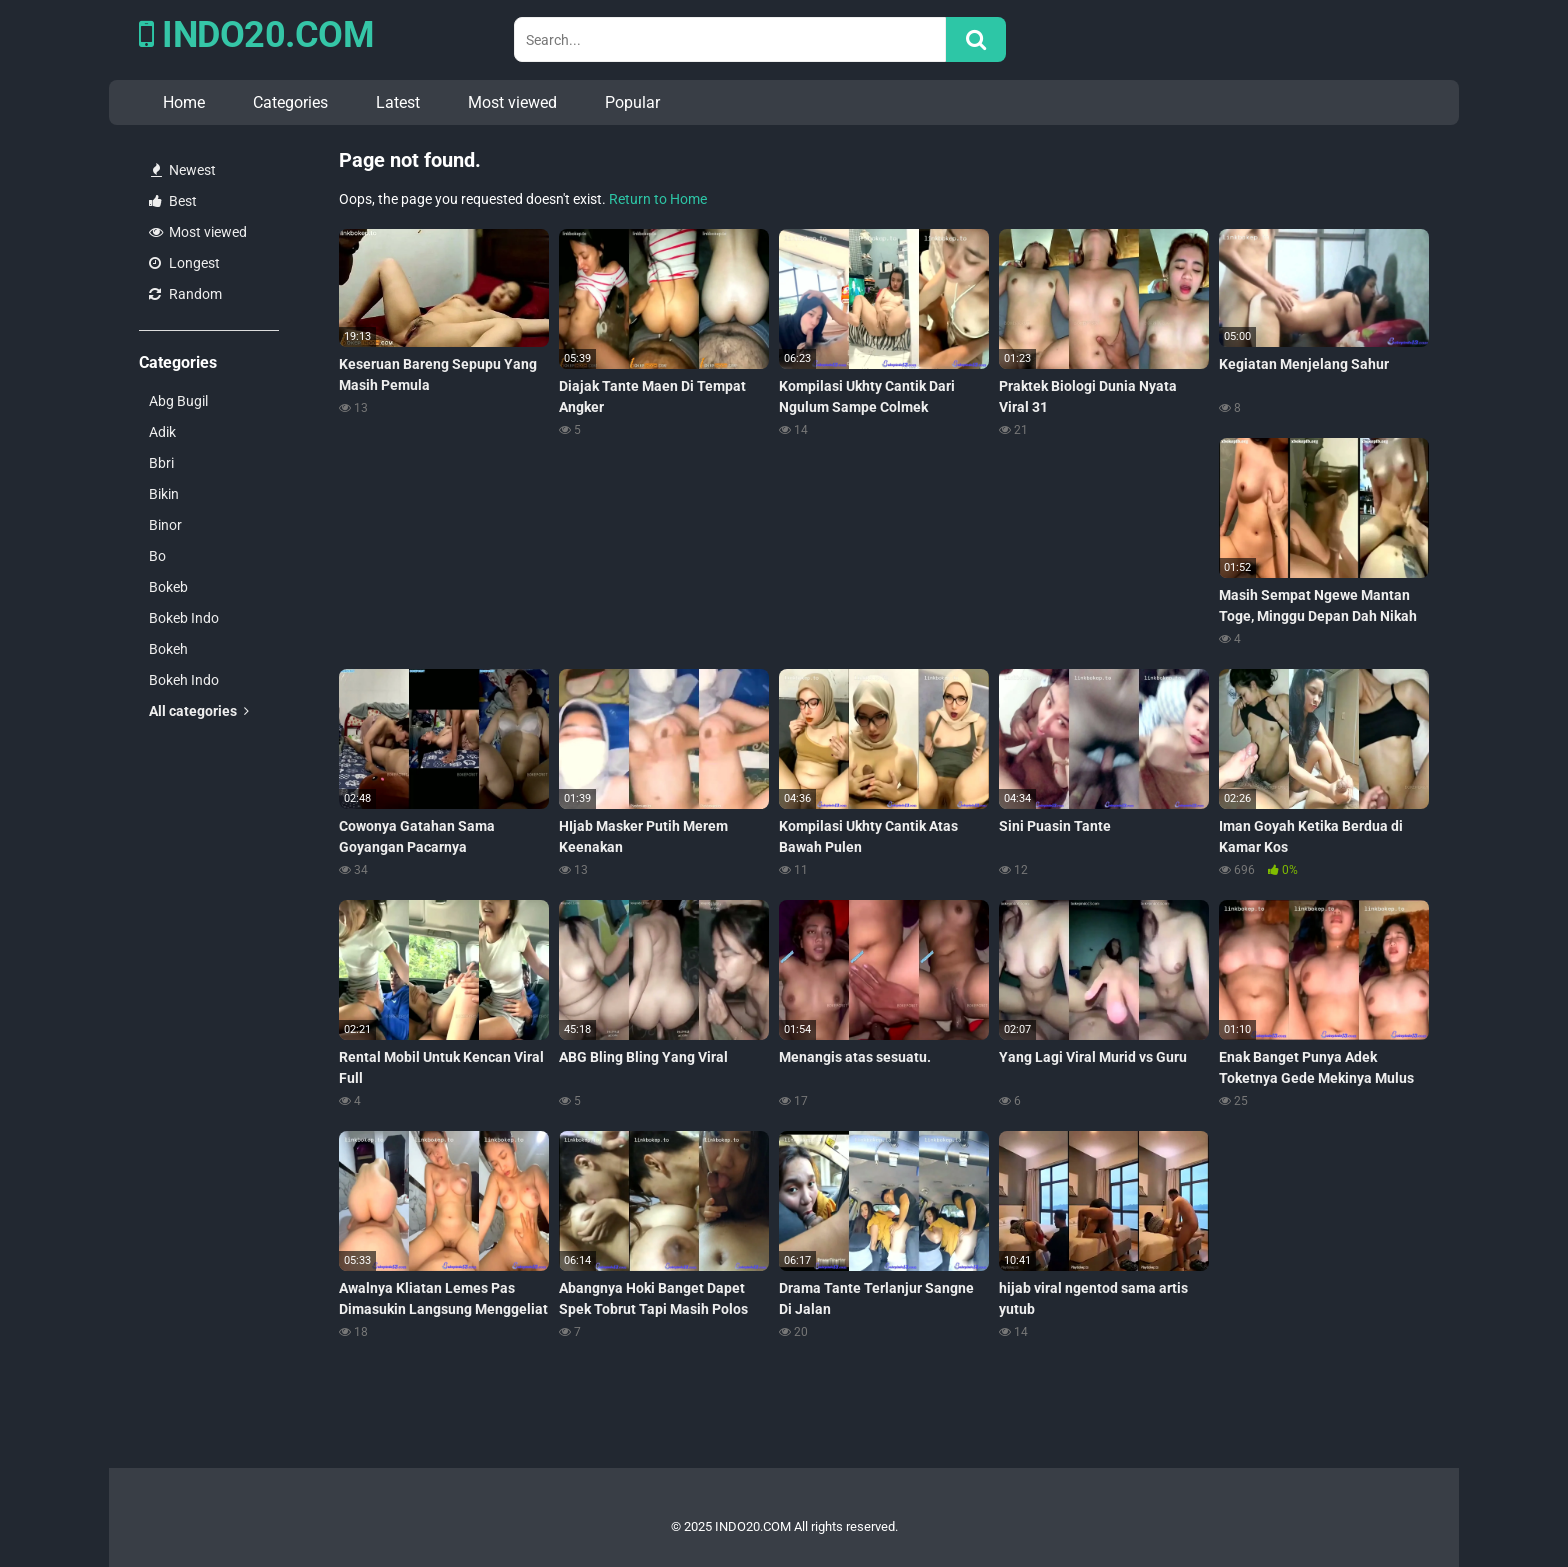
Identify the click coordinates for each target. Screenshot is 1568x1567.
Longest (184, 263)
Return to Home (658, 199)
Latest (398, 102)
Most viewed (512, 102)
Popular (632, 102)
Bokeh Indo (184, 680)
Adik (162, 432)
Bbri (161, 463)
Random (185, 294)
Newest (183, 170)
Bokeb (168, 587)
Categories (290, 102)
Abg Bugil (178, 401)
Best (173, 201)
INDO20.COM (256, 35)
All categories (199, 711)
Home (184, 102)
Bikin (164, 494)
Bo (157, 556)
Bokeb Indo (184, 618)
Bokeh (168, 649)
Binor (165, 525)
